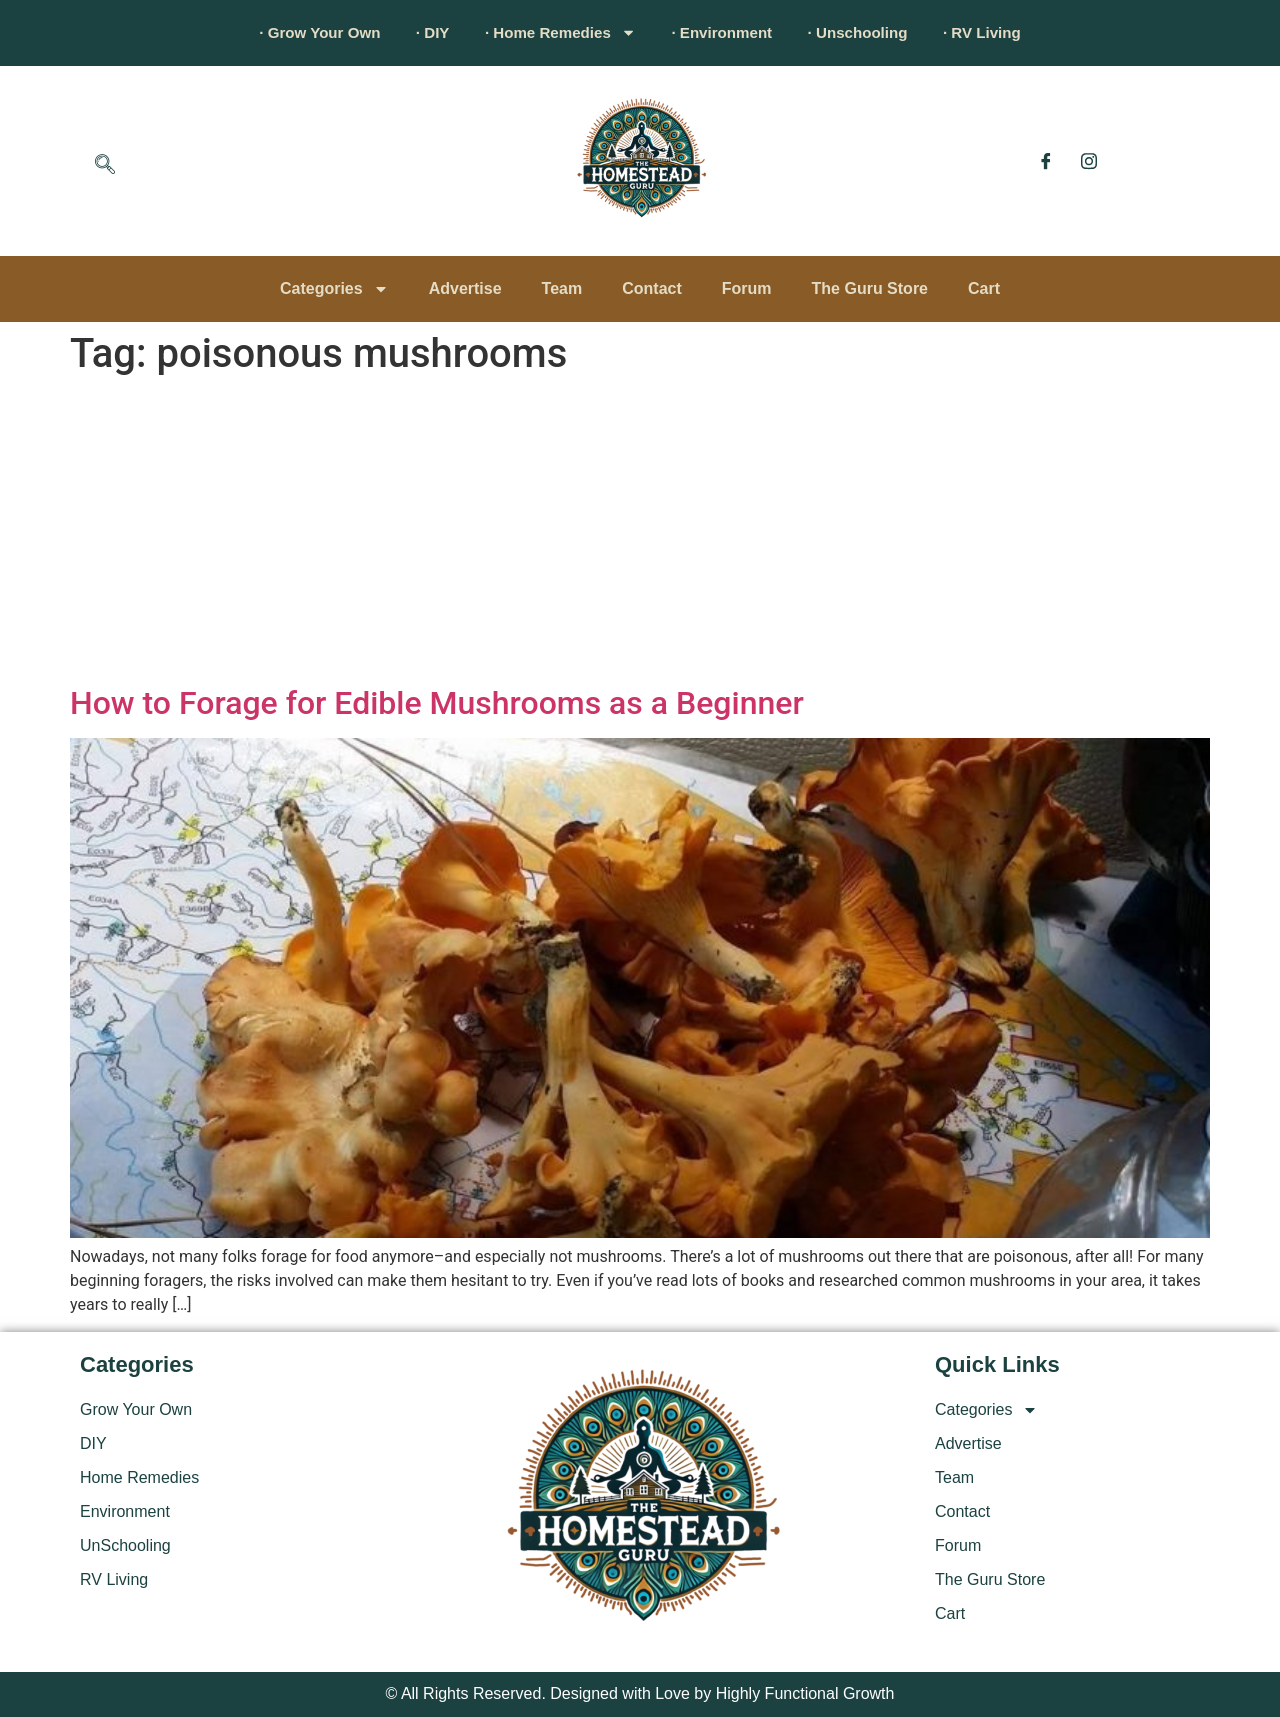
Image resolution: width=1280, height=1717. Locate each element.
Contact (652, 288)
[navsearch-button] (105, 166)
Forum (747, 288)
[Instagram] (1089, 161)
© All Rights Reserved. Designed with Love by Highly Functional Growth (640, 1693)
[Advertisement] (640, 534)
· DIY (417, 32)
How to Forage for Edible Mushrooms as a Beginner (437, 703)
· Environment (727, 32)
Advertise (465, 288)
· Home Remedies (554, 33)
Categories (334, 289)
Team (562, 288)
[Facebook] (1046, 161)
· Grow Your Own (295, 32)
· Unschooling (874, 32)
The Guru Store (870, 288)
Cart (984, 288)
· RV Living (1008, 32)
